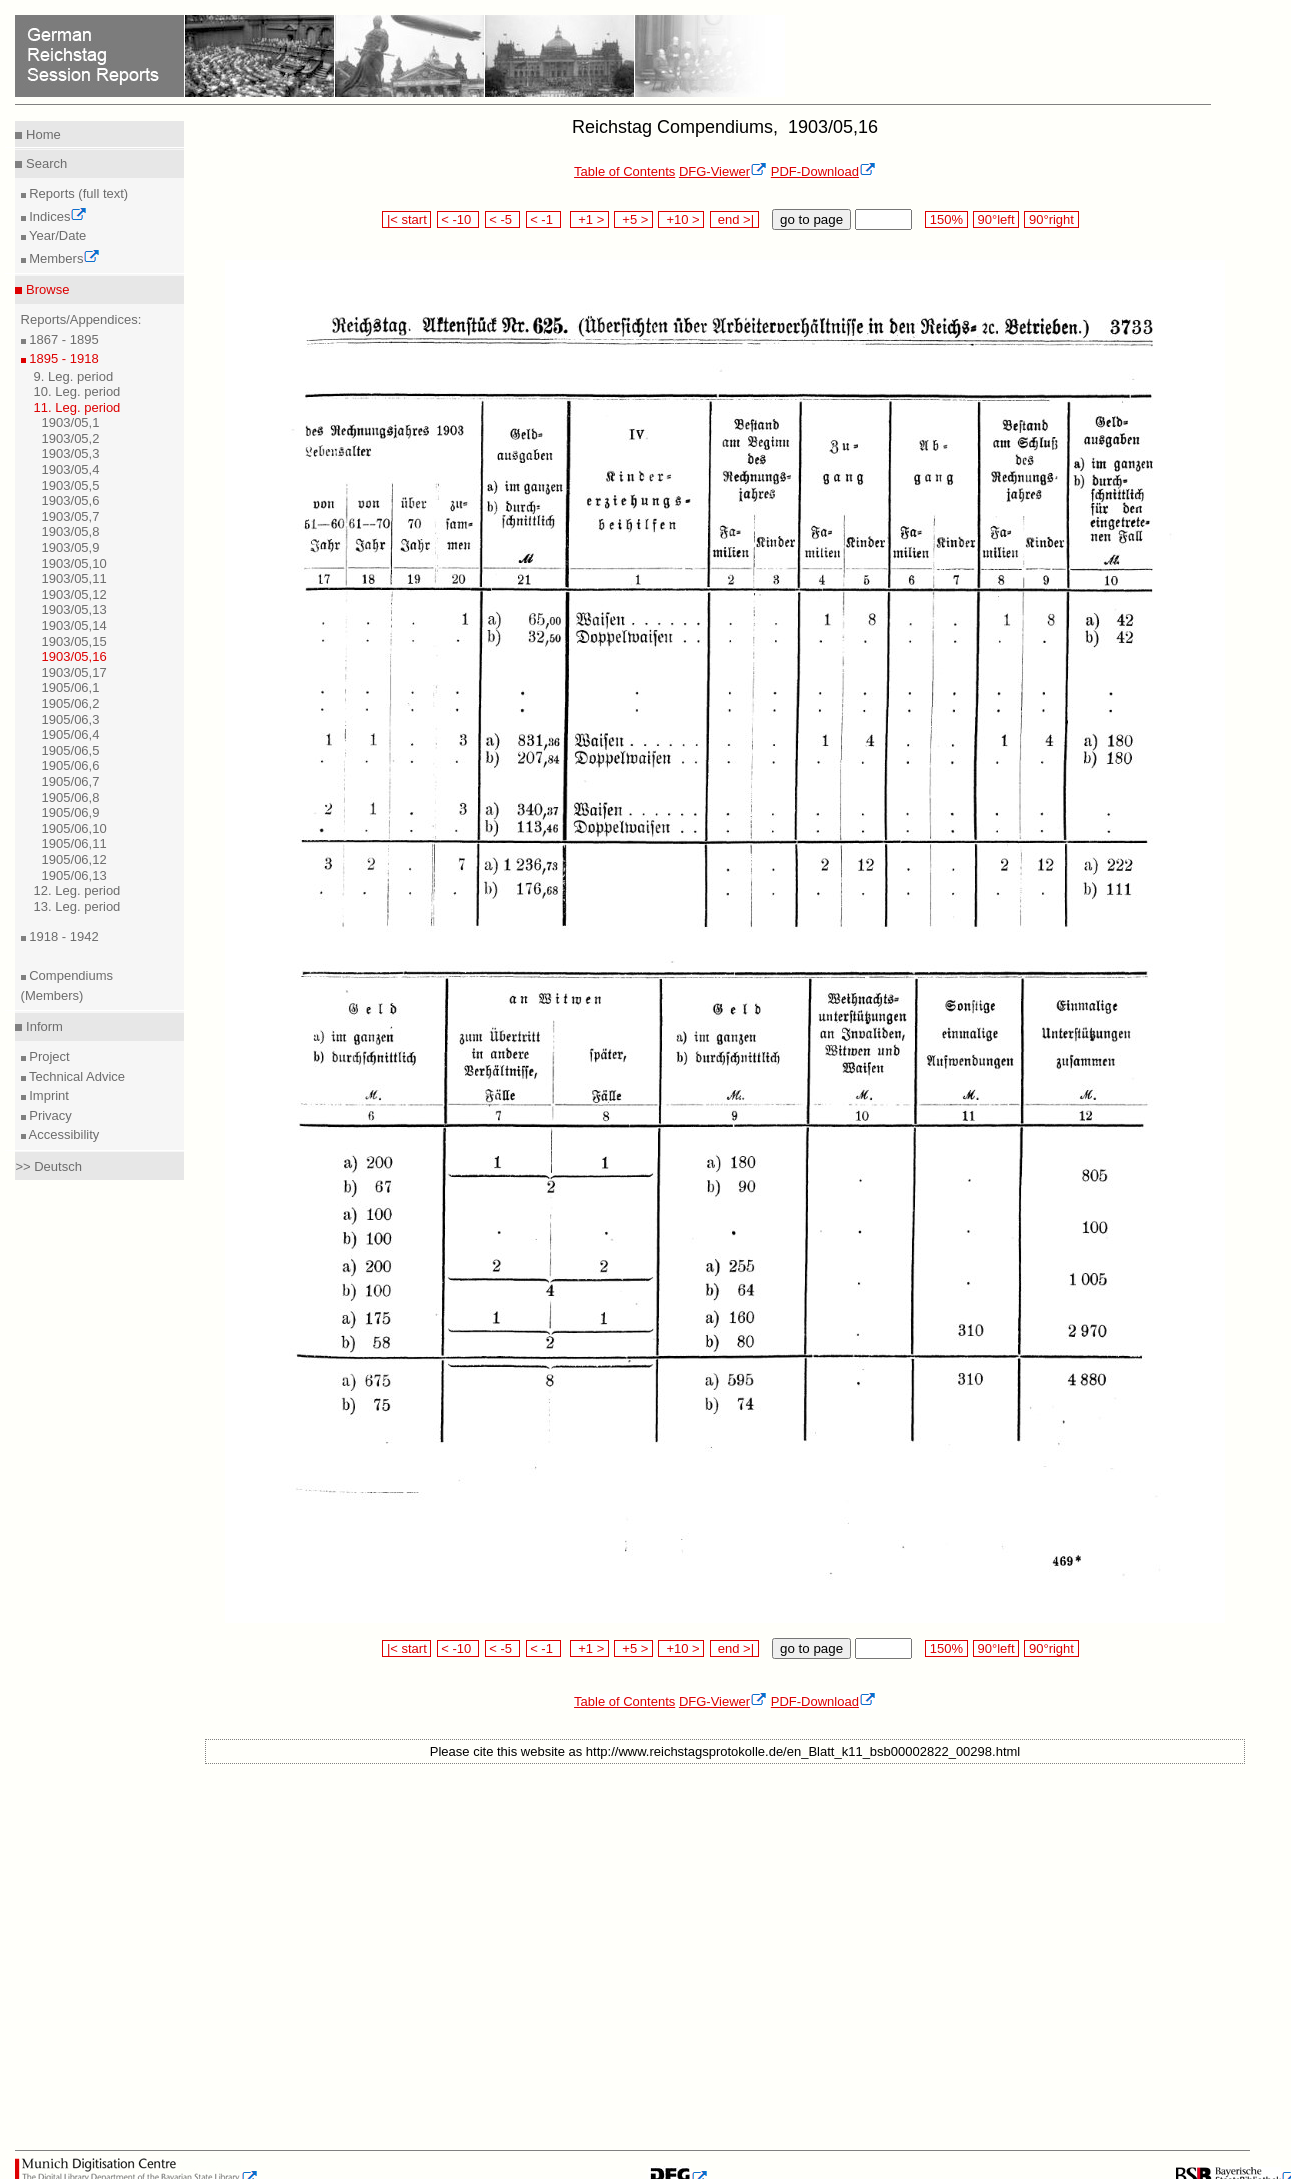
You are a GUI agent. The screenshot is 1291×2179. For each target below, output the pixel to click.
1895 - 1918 (62, 358)
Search (44, 163)
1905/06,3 (71, 719)
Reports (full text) (77, 193)
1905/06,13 (74, 875)
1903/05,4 (71, 469)
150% (946, 219)
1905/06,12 (74, 859)
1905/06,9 (71, 812)
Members (63, 258)
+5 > (633, 219)
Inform (42, 1026)
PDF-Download (823, 171)
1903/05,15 (74, 641)
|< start (406, 219)
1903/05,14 (74, 625)
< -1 (544, 219)
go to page (811, 219)
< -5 (503, 219)
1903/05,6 (71, 500)
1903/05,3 (71, 453)
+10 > (681, 219)
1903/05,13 (74, 609)
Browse (45, 289)
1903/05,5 (71, 485)
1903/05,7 (71, 516)
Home (41, 134)
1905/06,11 (74, 843)
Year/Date (56, 235)
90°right (1051, 219)
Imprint (47, 1095)
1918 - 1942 (62, 936)
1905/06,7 (71, 781)
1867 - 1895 (62, 339)
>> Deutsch (48, 1166)
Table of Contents (624, 171)
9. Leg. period (74, 376)
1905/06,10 (74, 828)
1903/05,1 (71, 422)
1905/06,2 (71, 703)
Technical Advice (76, 1076)
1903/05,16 (74, 656)
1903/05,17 (74, 672)
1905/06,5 (71, 750)
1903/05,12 (74, 594)
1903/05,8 (71, 531)
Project (48, 1056)
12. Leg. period (77, 890)
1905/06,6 (71, 765)
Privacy (49, 1115)
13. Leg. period (77, 906)
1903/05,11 (74, 578)
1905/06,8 (71, 797)
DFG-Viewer (723, 171)
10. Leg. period (77, 391)
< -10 (458, 219)
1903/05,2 (71, 438)
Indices (57, 216)
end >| (734, 219)
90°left (996, 219)
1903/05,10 (74, 563)
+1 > (589, 219)
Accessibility (63, 1134)
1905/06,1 (71, 687)
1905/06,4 (71, 734)
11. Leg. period (77, 407)
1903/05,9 (71, 547)
